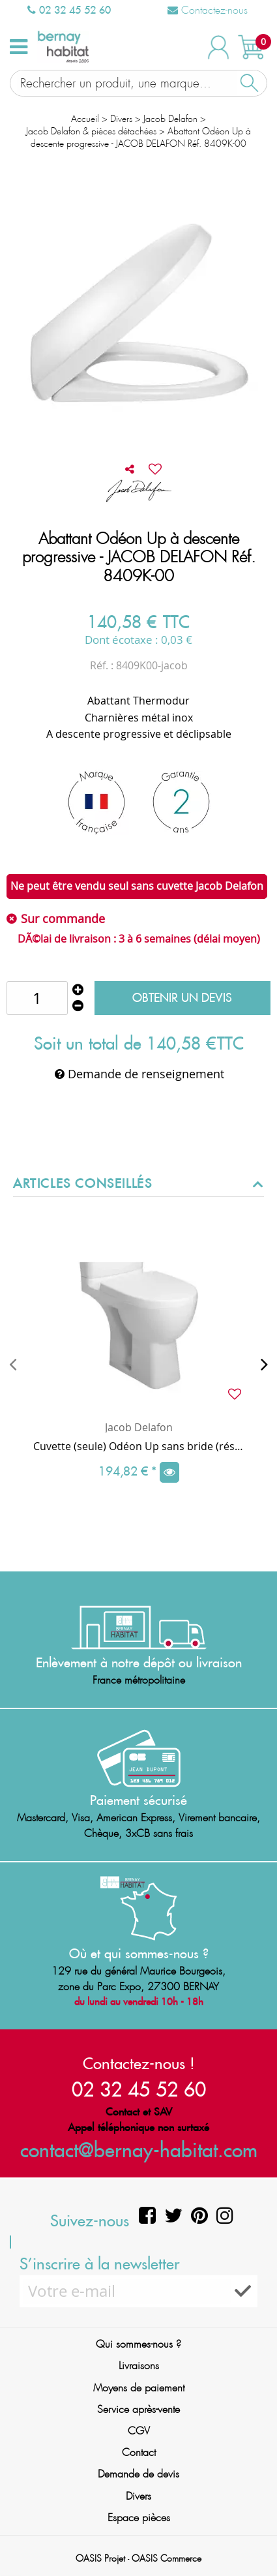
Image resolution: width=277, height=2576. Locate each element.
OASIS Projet (100, 2558)
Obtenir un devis (182, 997)
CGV (139, 2431)
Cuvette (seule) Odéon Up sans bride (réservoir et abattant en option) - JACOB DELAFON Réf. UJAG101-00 (138, 1446)
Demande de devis (138, 2474)
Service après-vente (138, 2409)
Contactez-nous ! (139, 2063)
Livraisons (139, 2365)
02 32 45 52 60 (69, 9)
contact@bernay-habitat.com (138, 2149)
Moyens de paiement (138, 2388)
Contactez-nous (208, 10)
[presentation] (13, 1364)
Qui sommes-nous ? (138, 2344)
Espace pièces (139, 2517)
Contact (139, 2452)
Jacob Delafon (139, 1427)
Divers (138, 2496)
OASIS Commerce (166, 2558)
